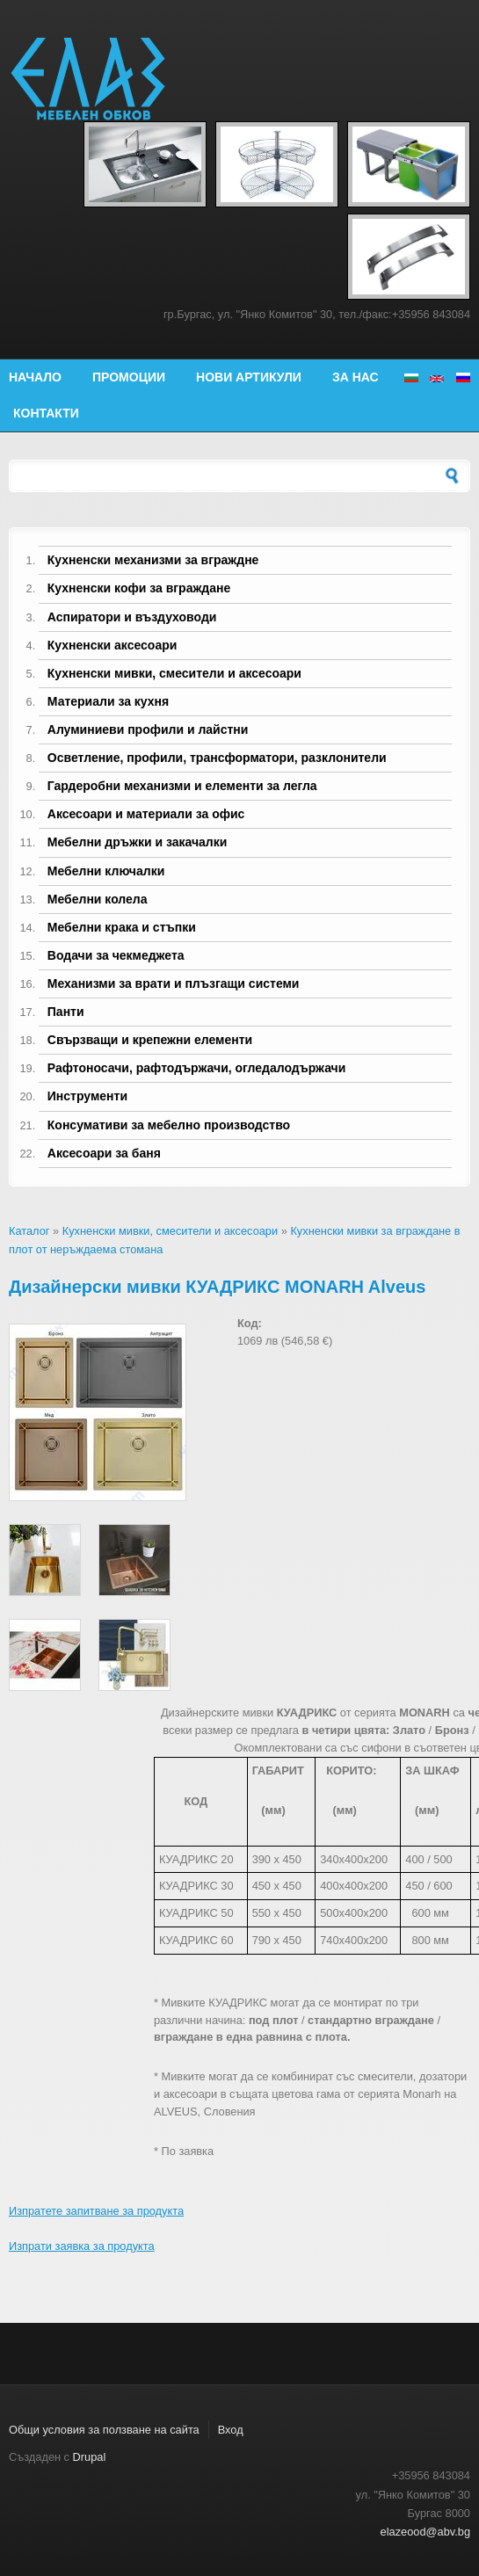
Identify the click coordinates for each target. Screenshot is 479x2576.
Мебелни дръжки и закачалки (137, 842)
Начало (35, 377)
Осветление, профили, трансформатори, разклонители (217, 758)
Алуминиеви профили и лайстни (148, 729)
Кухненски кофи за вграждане (138, 588)
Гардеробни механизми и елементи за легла (182, 786)
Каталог (29, 1230)
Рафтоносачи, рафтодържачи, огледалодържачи (196, 1068)
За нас (355, 377)
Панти (65, 1012)
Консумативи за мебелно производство (168, 1125)
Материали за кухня (108, 701)
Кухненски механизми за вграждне (153, 560)
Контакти (46, 413)
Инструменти (87, 1096)
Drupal (89, 2457)
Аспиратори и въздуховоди (132, 617)
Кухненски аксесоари (112, 645)
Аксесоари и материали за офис (146, 814)
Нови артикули (248, 377)
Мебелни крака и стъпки (121, 927)
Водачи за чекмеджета (116, 955)
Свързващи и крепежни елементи (149, 1040)
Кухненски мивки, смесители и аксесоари (174, 673)
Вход (230, 2429)
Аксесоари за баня (104, 1153)
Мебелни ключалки (105, 871)
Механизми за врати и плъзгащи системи (173, 983)
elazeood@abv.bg (425, 2531)
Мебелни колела (97, 899)
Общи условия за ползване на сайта (104, 2429)
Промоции (128, 377)
